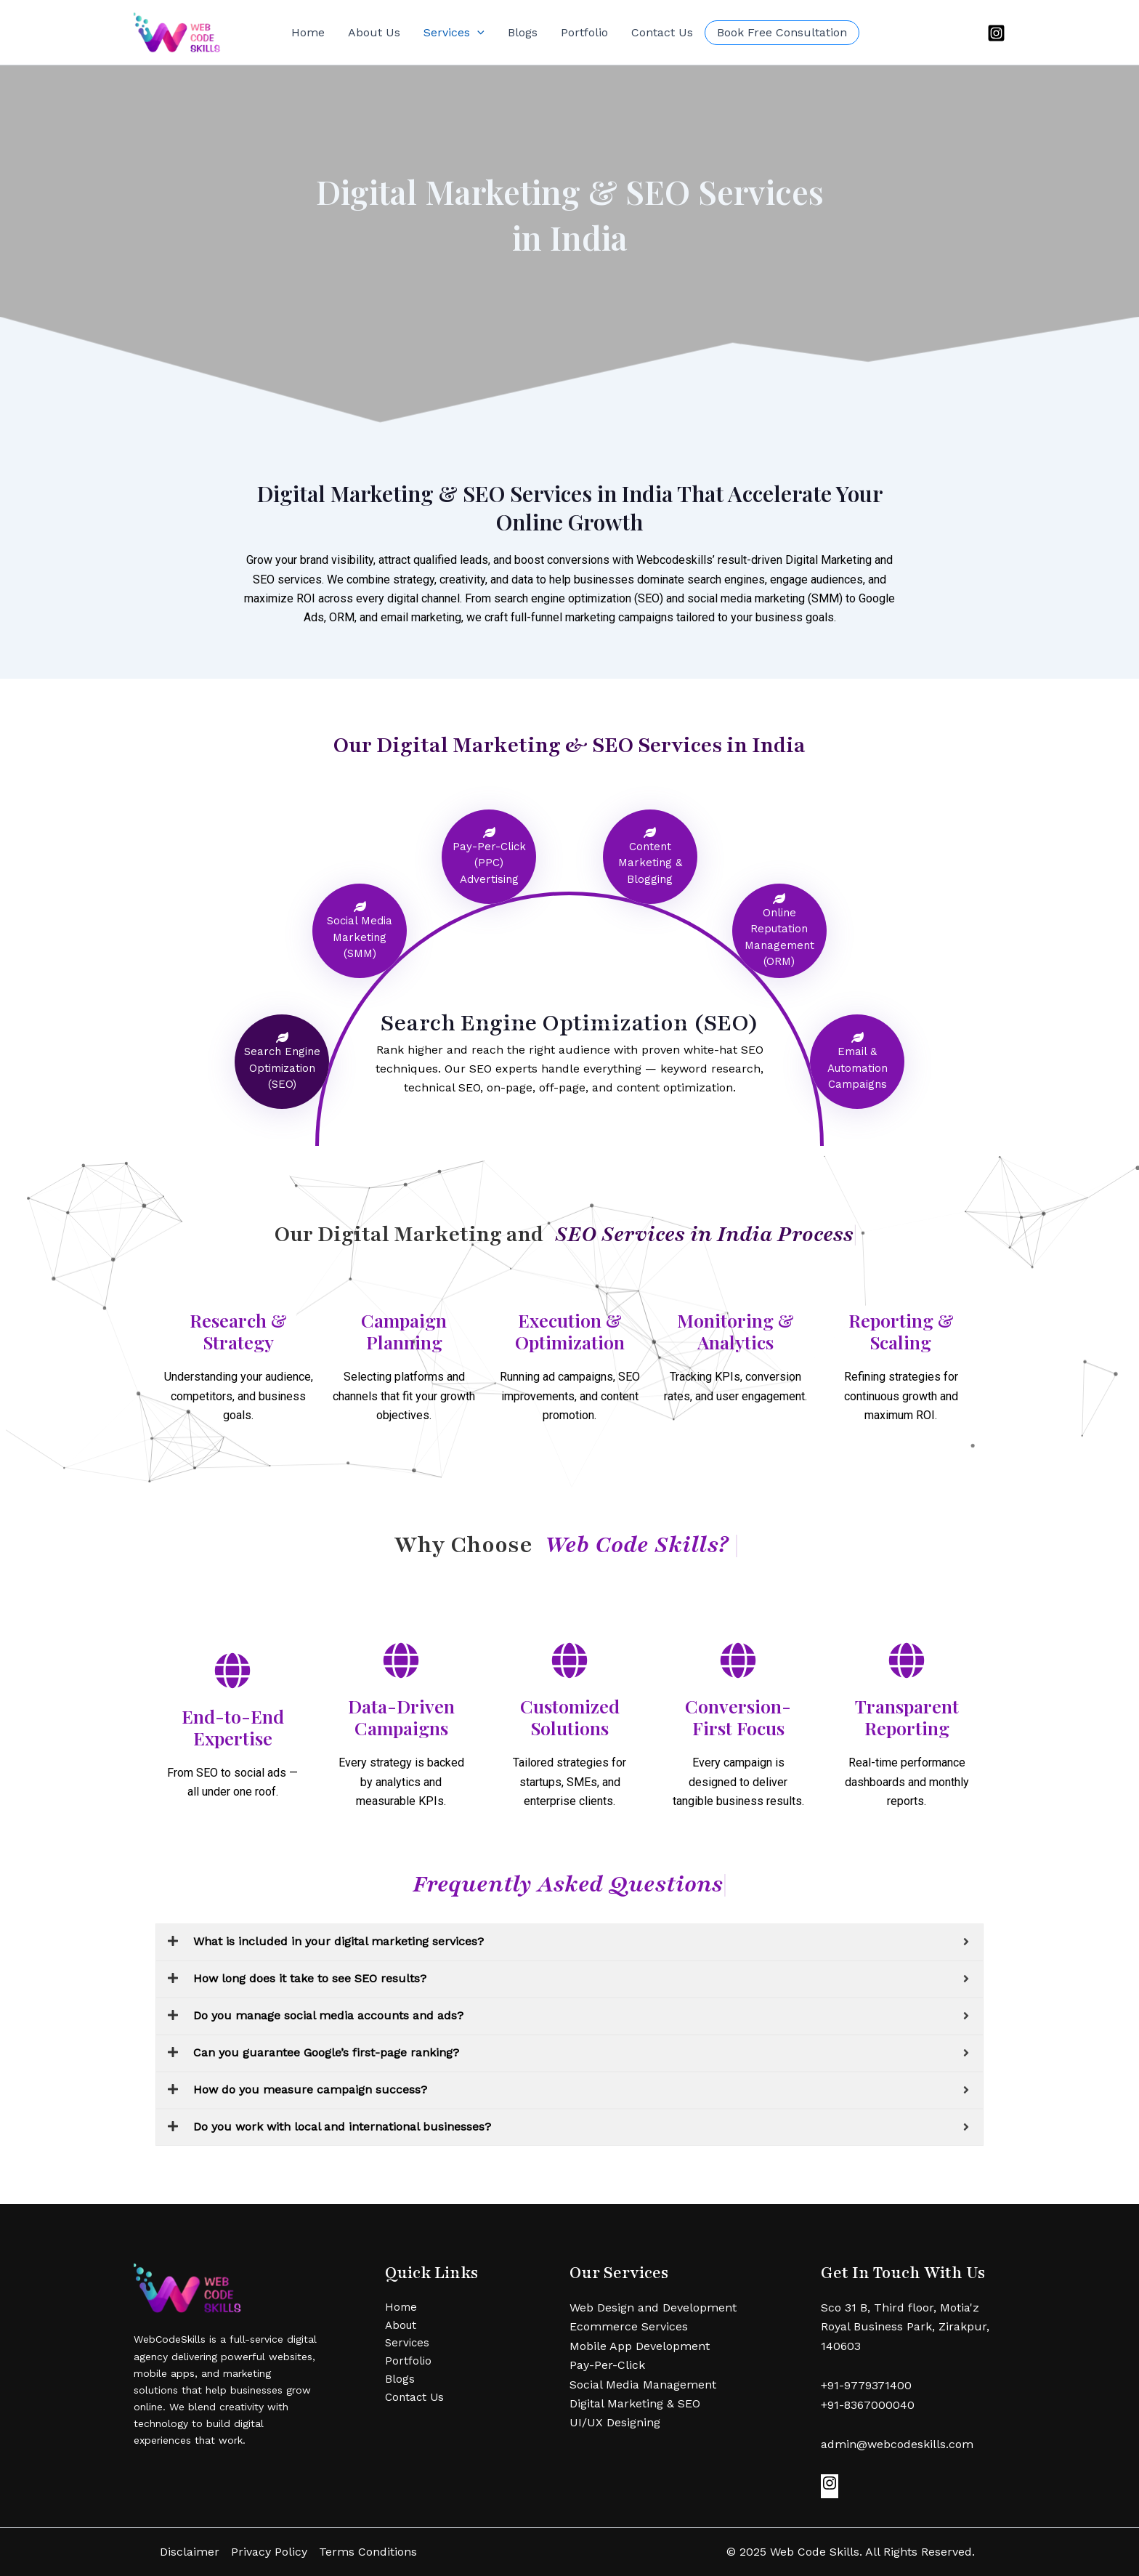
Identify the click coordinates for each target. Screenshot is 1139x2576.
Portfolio (584, 32)
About (400, 2325)
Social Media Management (643, 2384)
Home (308, 32)
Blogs (523, 32)
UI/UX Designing (615, 2422)
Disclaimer (189, 2552)
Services (454, 33)
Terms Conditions (368, 2552)
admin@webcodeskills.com (897, 2444)
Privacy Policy (269, 2552)
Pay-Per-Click (607, 2365)
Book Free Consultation (782, 32)
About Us (374, 32)
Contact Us (662, 32)
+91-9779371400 (866, 2385)
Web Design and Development (653, 2307)
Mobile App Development (640, 2346)
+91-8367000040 (868, 2405)
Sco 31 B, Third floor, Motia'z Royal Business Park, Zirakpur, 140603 (905, 2327)
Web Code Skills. (817, 2552)
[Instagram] (996, 33)
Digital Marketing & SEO (635, 2403)
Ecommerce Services (629, 2326)
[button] (477, 33)
